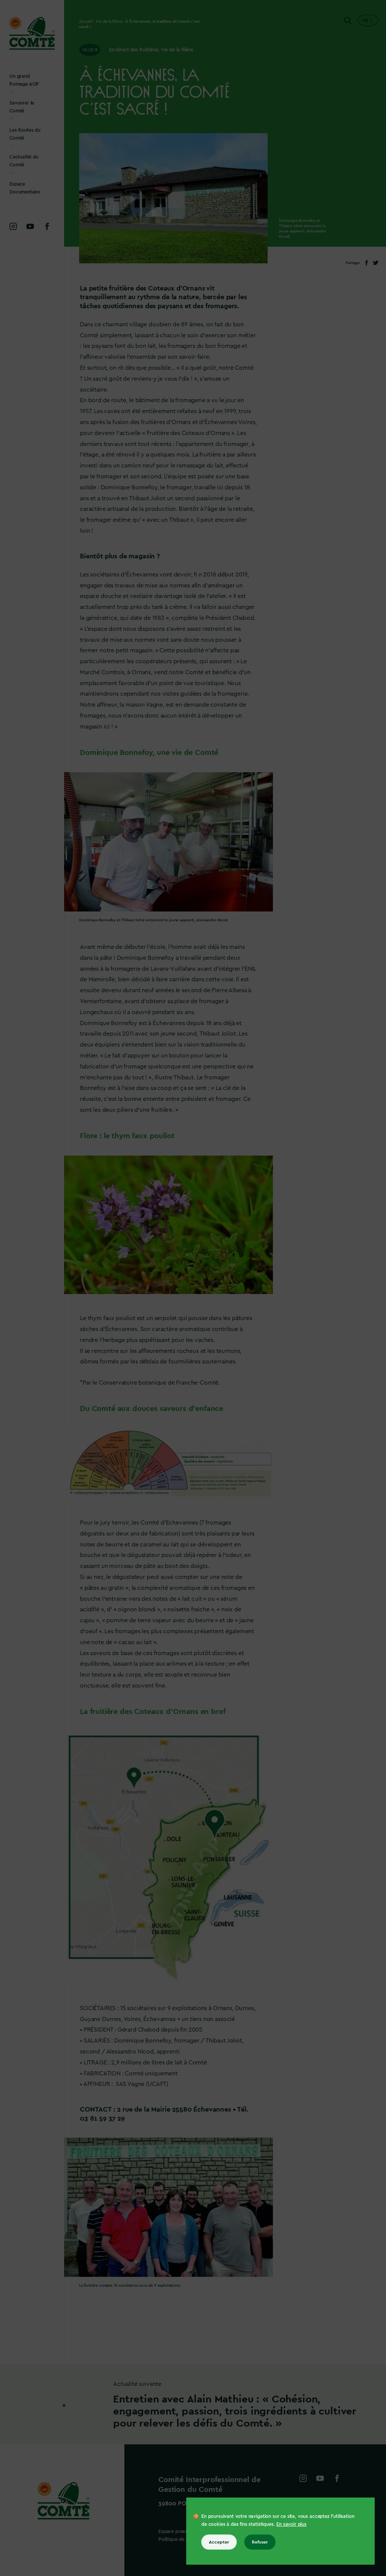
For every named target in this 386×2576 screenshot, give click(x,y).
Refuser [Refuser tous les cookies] (260, 2542)
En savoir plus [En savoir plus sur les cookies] (291, 2524)
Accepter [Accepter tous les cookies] (219, 2542)
